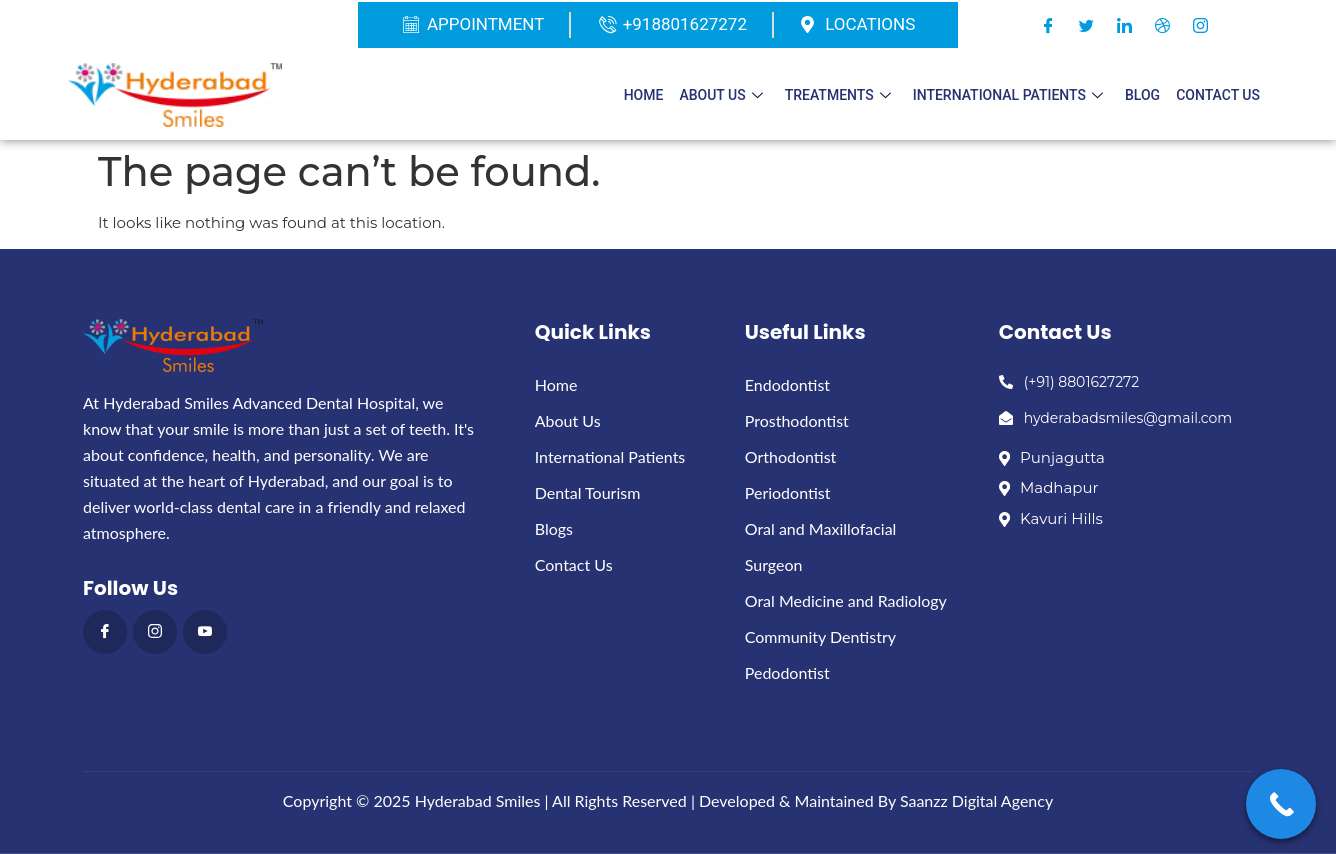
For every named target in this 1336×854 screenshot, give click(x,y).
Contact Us (1218, 95)
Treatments (838, 95)
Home (644, 95)
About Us (720, 95)
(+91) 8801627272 (1069, 382)
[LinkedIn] (1124, 25)
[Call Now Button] (1281, 804)
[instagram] (155, 632)
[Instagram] (1200, 25)
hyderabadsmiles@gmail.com (1115, 418)
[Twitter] (1086, 25)
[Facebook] (1048, 25)
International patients (1008, 95)
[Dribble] (1162, 25)
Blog (1142, 95)
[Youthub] (205, 632)
